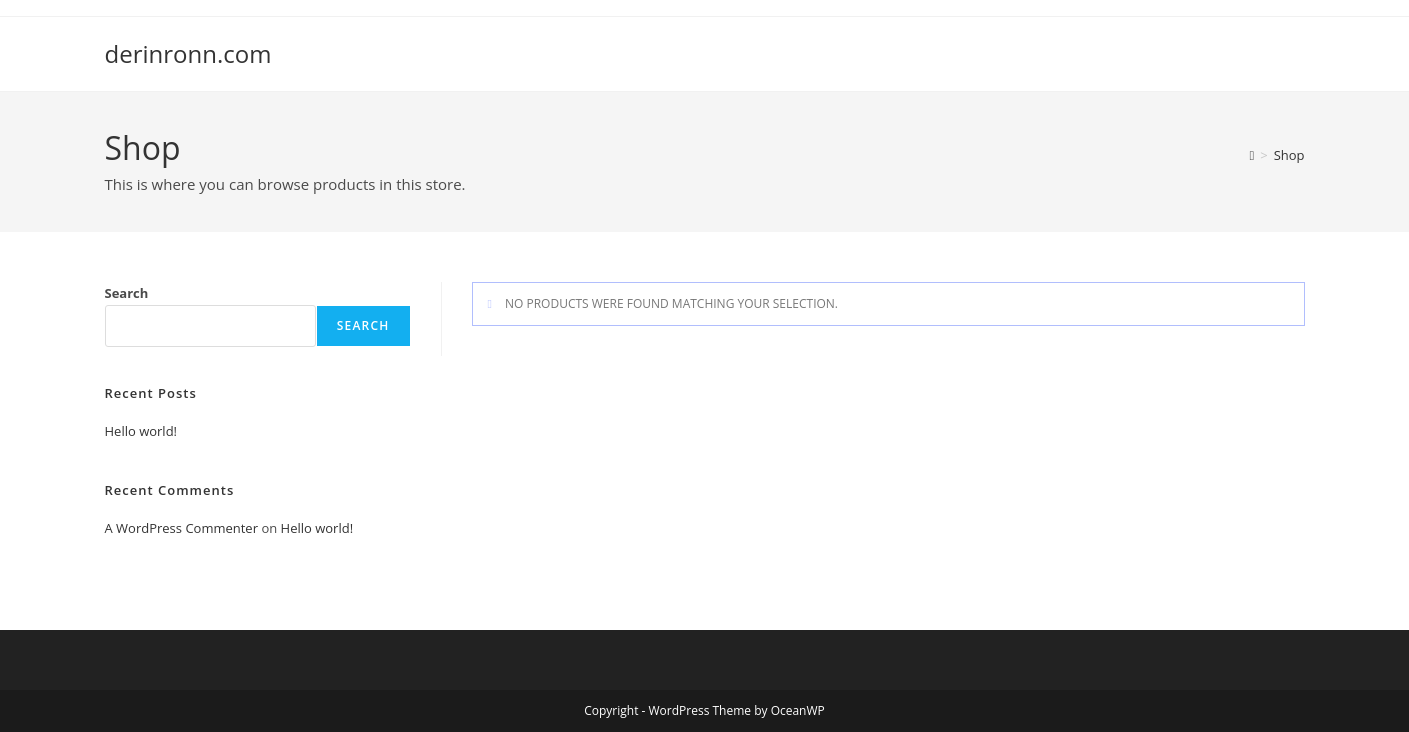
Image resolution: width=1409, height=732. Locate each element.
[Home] (1251, 155)
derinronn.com (188, 53)
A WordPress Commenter (182, 528)
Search (127, 293)
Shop (1289, 155)
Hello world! (141, 431)
